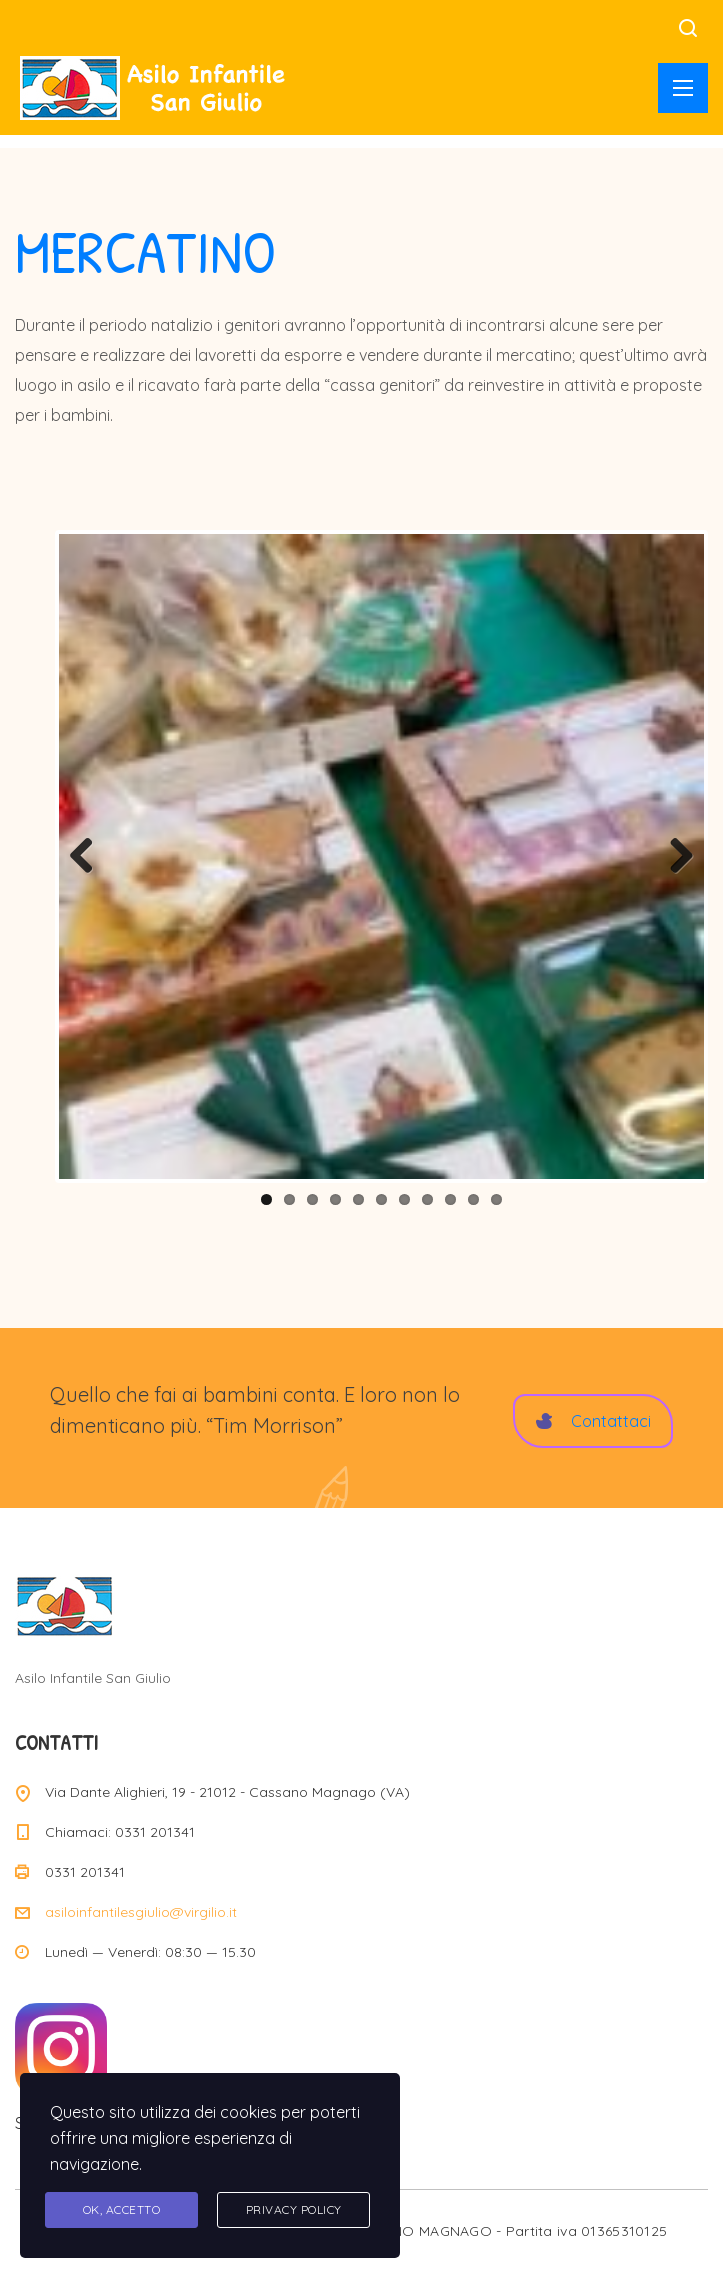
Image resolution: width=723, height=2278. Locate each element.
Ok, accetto (122, 2209)
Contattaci (593, 1421)
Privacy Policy (294, 2209)
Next (674, 857)
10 (473, 1199)
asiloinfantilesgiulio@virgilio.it (141, 1912)
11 (496, 1199)
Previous (89, 857)
